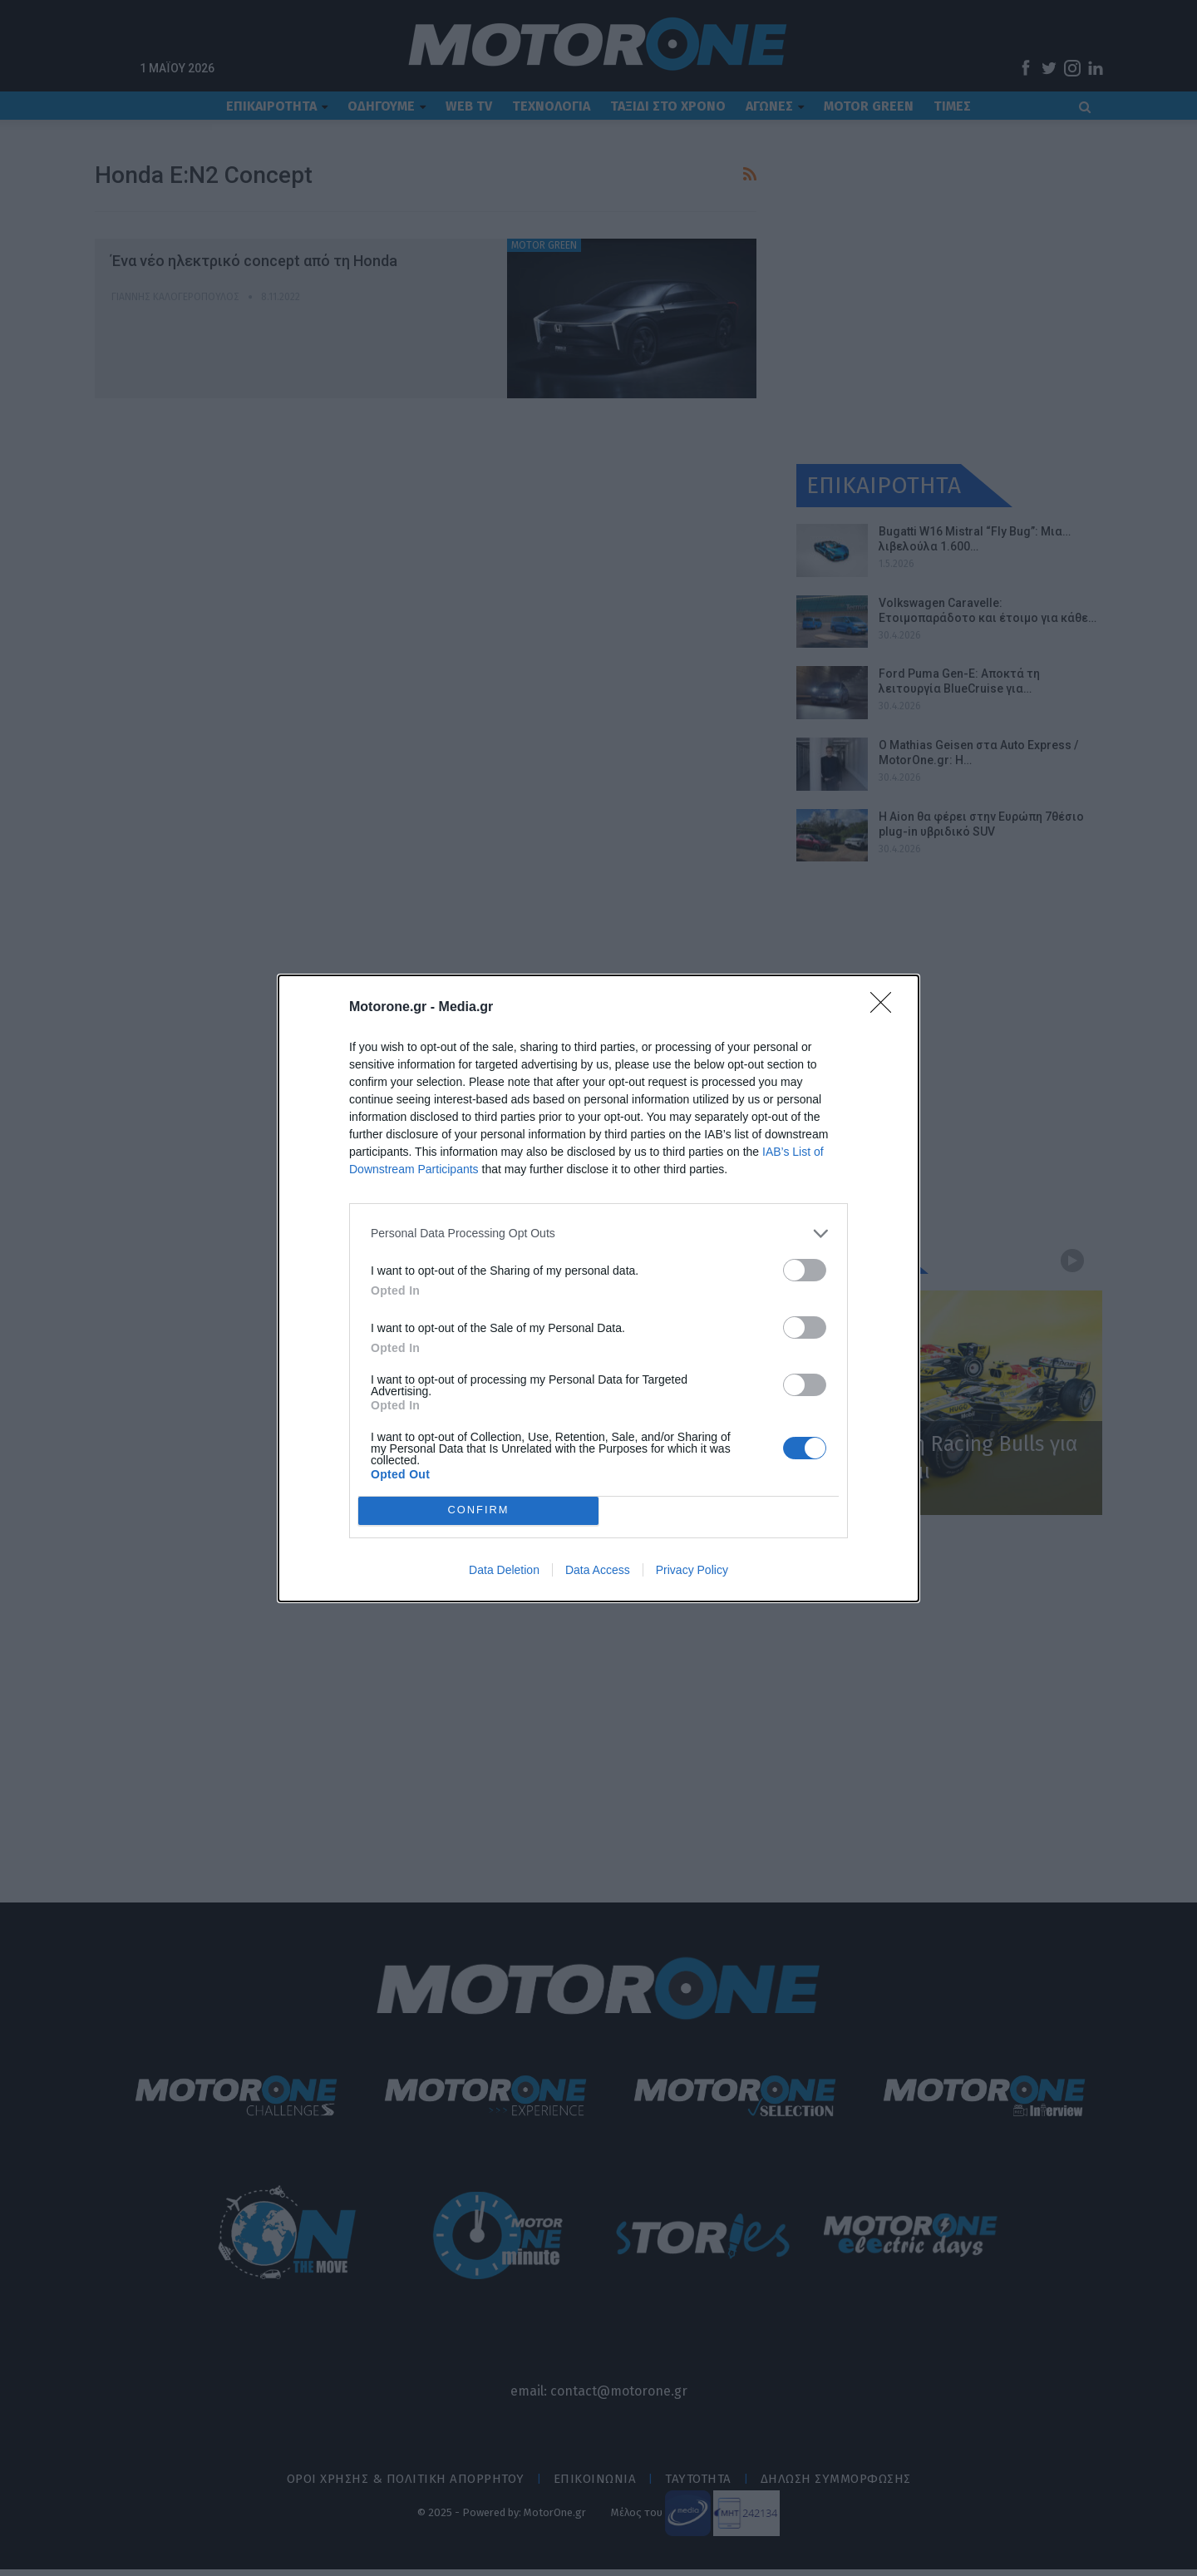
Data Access (597, 1570)
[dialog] (598, 1288)
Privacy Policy (692, 1570)
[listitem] (598, 1233)
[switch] (804, 1270)
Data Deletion (504, 1570)
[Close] (886, 1008)
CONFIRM (478, 1509)
